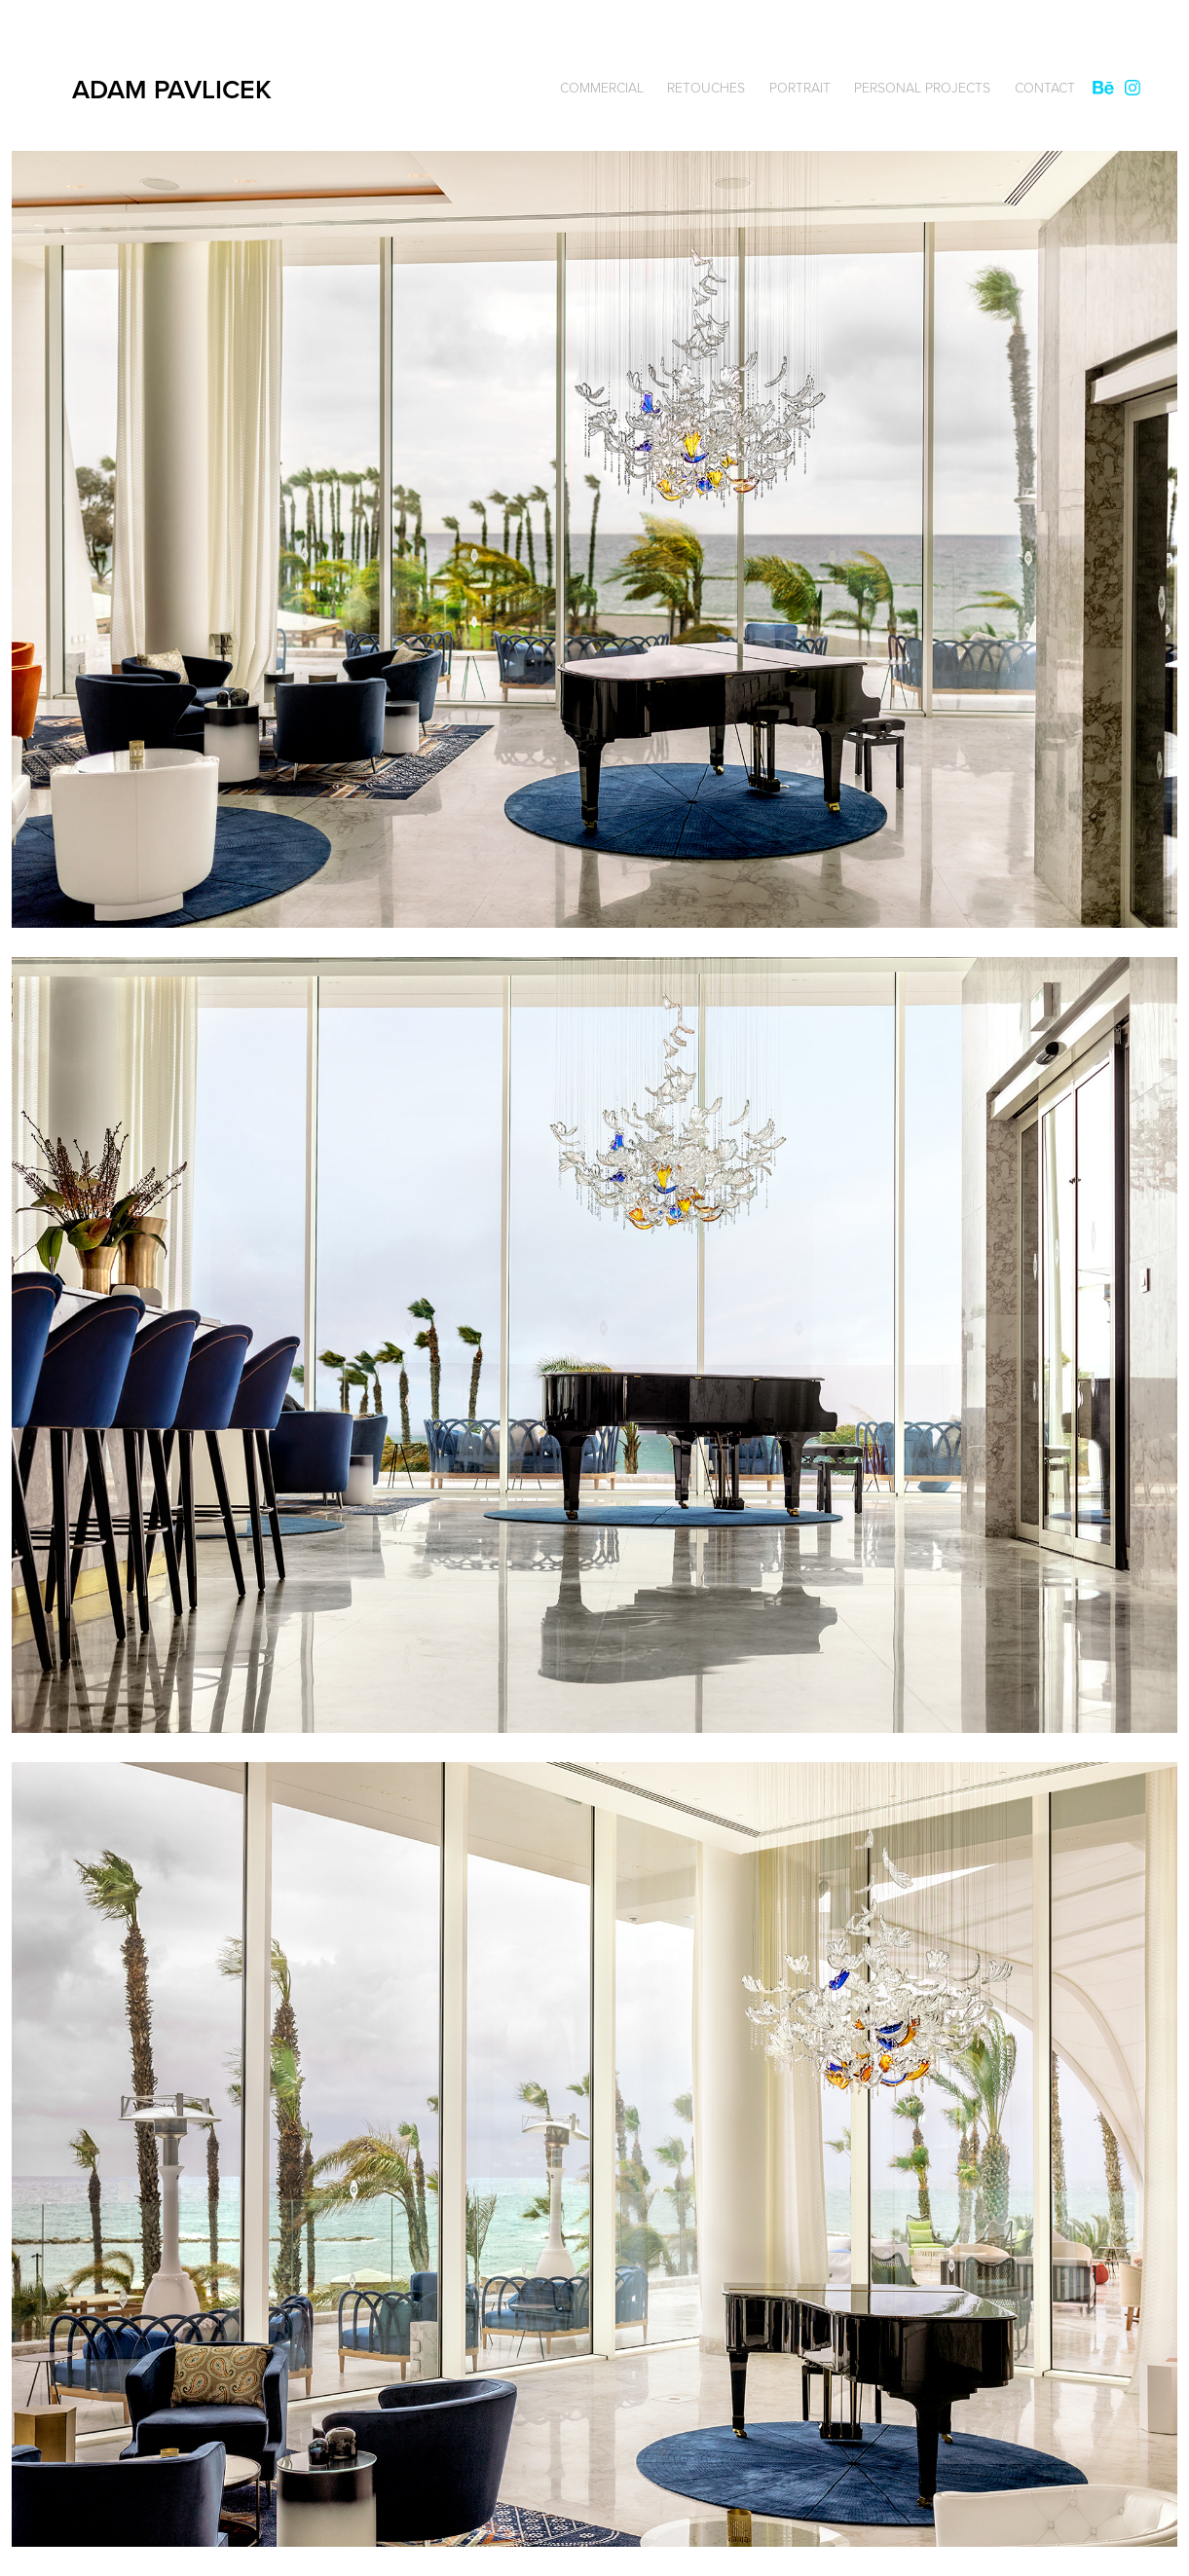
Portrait (800, 87)
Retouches (706, 87)
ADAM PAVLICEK (175, 89)
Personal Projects (922, 87)
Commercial (602, 87)
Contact (1045, 87)
